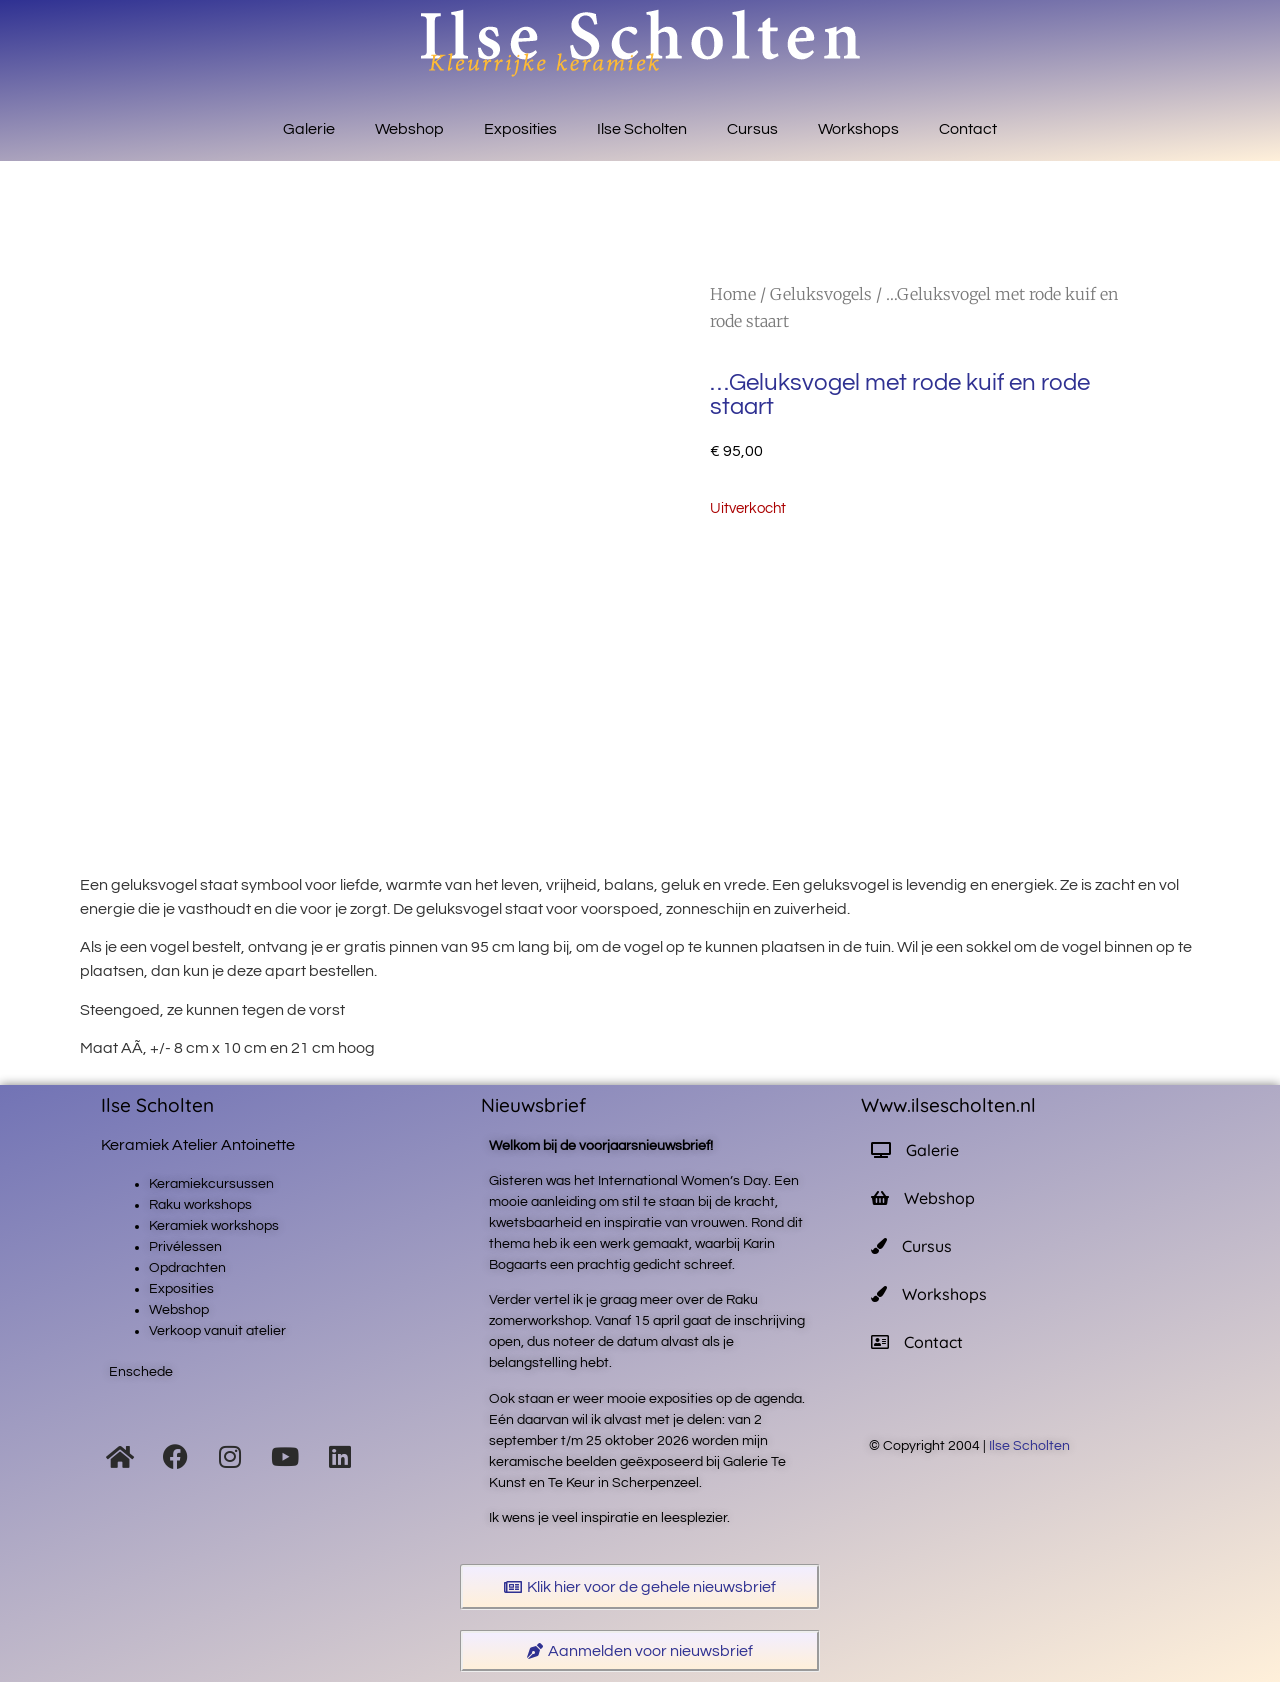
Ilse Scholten (642, 129)
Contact (968, 129)
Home (733, 294)
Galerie (309, 129)
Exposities (520, 129)
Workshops (858, 129)
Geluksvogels (821, 294)
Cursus (752, 129)
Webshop (409, 129)
